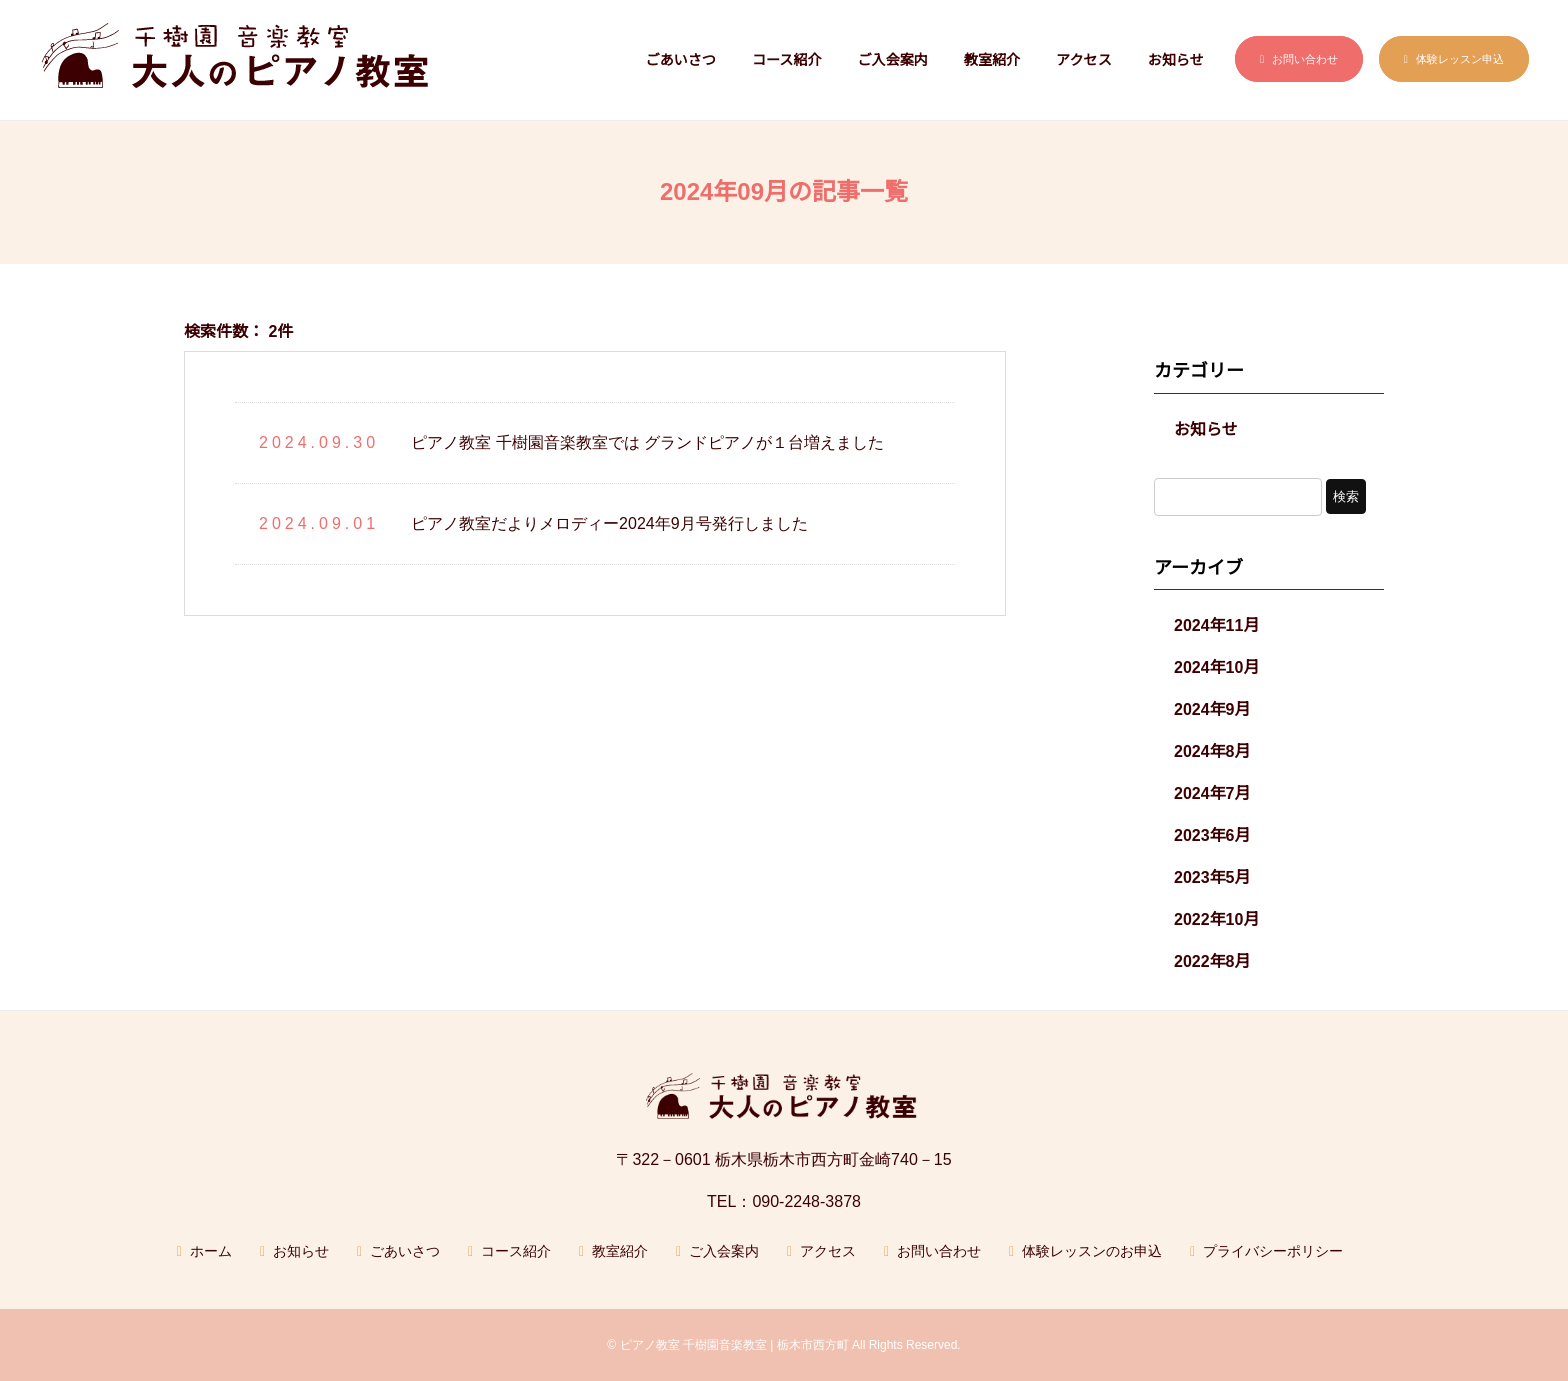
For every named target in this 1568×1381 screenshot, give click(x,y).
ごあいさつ (680, 60)
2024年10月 (1216, 667)
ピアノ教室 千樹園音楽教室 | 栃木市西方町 (734, 1345)
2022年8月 (1212, 961)
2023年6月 (1212, 835)
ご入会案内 (892, 60)
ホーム (211, 1251)
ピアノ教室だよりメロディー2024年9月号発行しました (609, 523)
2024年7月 (1212, 793)
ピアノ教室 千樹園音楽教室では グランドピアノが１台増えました (647, 442)
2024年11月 (1216, 625)
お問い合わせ (1305, 59)
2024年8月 (1212, 751)
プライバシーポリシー (1273, 1251)
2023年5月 (1212, 877)
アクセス (1084, 60)
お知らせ (1176, 60)
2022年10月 (1216, 919)
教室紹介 (992, 60)
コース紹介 (787, 60)
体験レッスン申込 (1460, 59)
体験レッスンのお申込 (1092, 1251)
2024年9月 (1212, 709)
